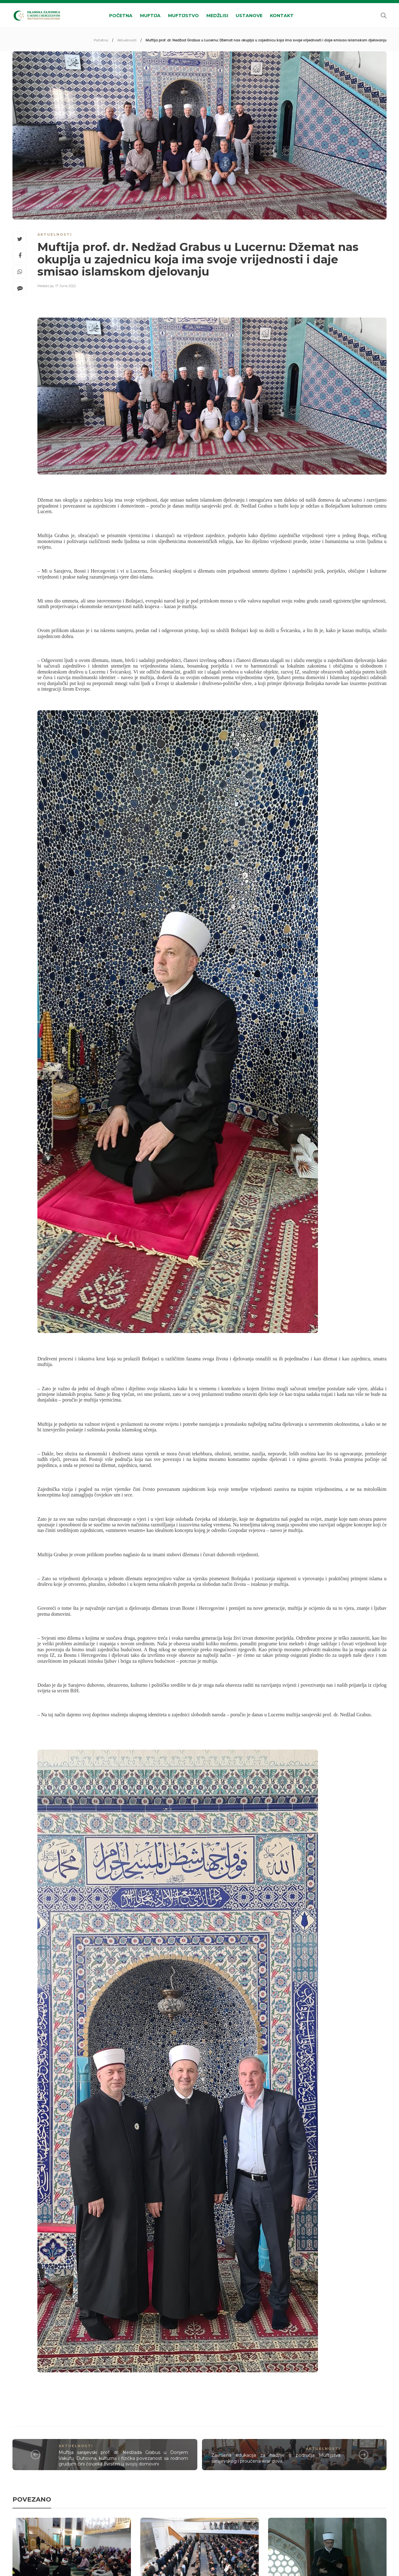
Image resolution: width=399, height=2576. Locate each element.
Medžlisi (217, 15)
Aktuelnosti (127, 40)
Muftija (150, 15)
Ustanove (249, 15)
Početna (120, 15)
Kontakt (282, 15)
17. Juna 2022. (66, 286)
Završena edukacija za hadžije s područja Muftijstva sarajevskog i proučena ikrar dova (275, 2458)
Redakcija (45, 286)
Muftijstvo (183, 15)
